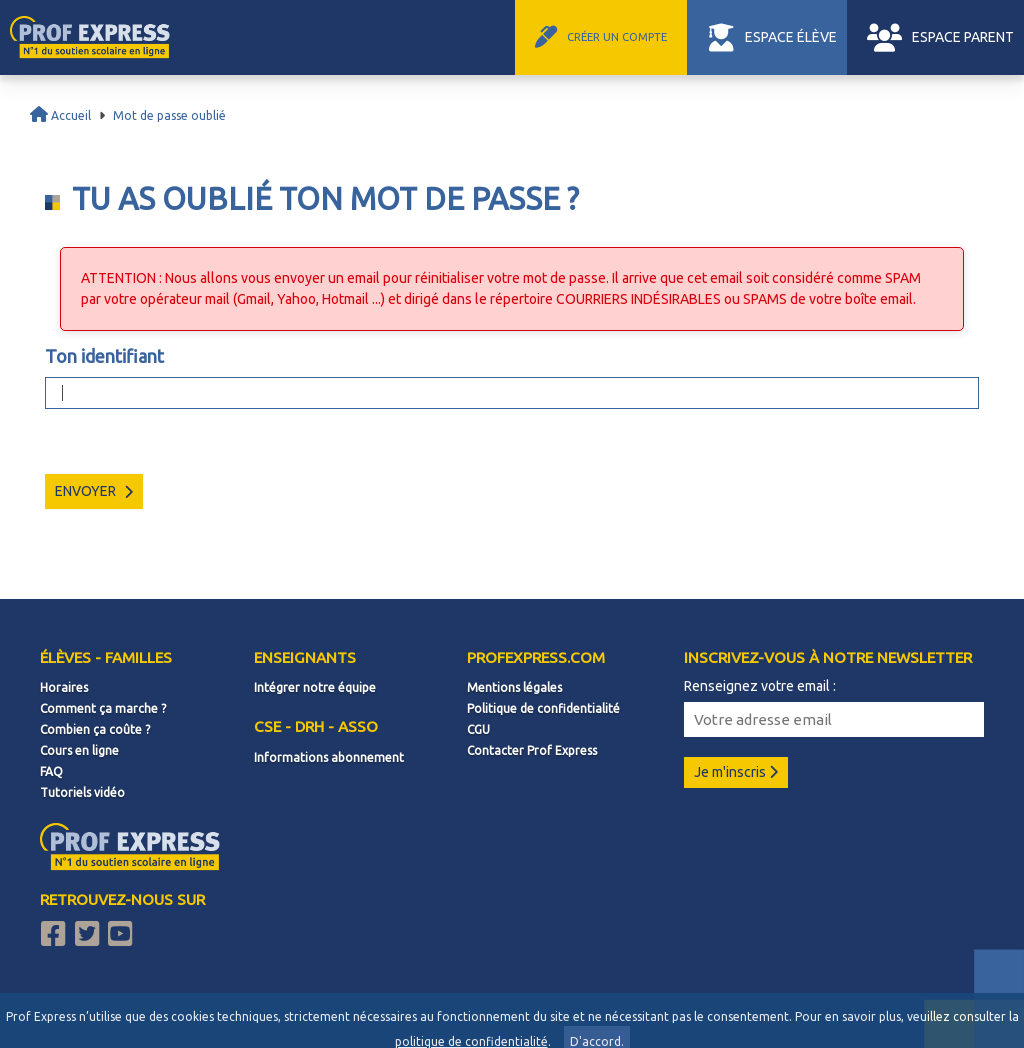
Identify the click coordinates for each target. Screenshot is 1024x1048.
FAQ (51, 771)
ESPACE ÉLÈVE (794, 37)
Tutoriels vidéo (82, 792)
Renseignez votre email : (760, 686)
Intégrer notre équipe (315, 687)
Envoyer (94, 491)
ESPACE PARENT (945, 37)
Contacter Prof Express (532, 750)
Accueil (60, 115)
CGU (478, 729)
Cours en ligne (79, 750)
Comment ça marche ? (103, 708)
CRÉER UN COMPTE (637, 37)
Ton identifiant (104, 356)
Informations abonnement (329, 757)
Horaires (64, 687)
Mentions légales (514, 687)
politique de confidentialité (471, 1041)
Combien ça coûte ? (95, 729)
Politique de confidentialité (543, 708)
